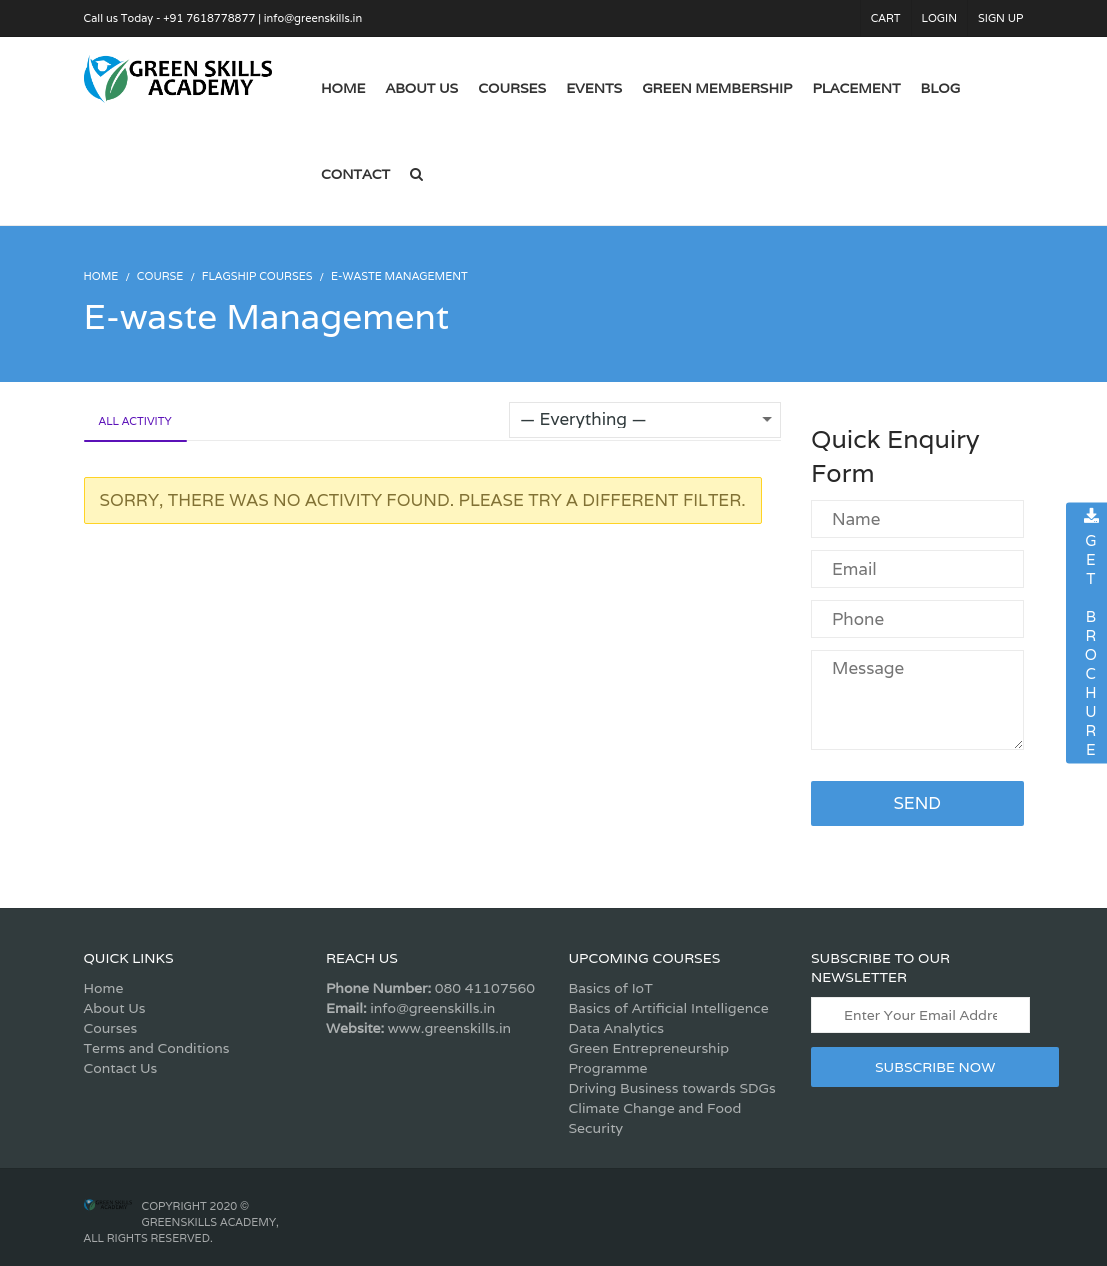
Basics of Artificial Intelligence (669, 1008)
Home (104, 988)
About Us (115, 1008)
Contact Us (121, 1068)
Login (939, 18)
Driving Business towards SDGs (672, 1088)
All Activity (135, 421)
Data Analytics (616, 1028)
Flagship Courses (257, 276)
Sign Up (1001, 18)
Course (160, 276)
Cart (886, 18)
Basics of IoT (611, 988)
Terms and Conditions (157, 1048)
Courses (111, 1028)
